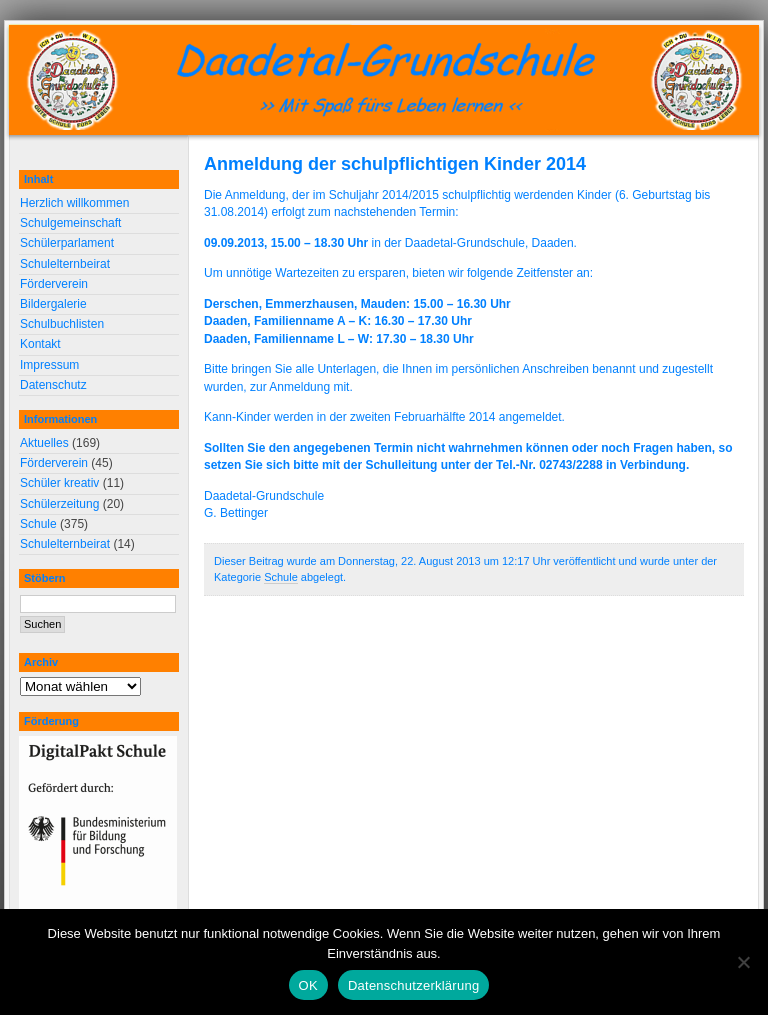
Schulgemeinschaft (70, 223)
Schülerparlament (67, 243)
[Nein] (743, 962)
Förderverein (54, 284)
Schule (281, 577)
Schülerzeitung (59, 504)
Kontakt (40, 344)
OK (308, 985)
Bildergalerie (53, 304)
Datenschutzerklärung (413, 985)
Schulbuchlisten (62, 324)
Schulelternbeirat (65, 264)
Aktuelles (44, 443)
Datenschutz (53, 385)
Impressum (49, 365)
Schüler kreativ (59, 483)
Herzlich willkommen (74, 203)
